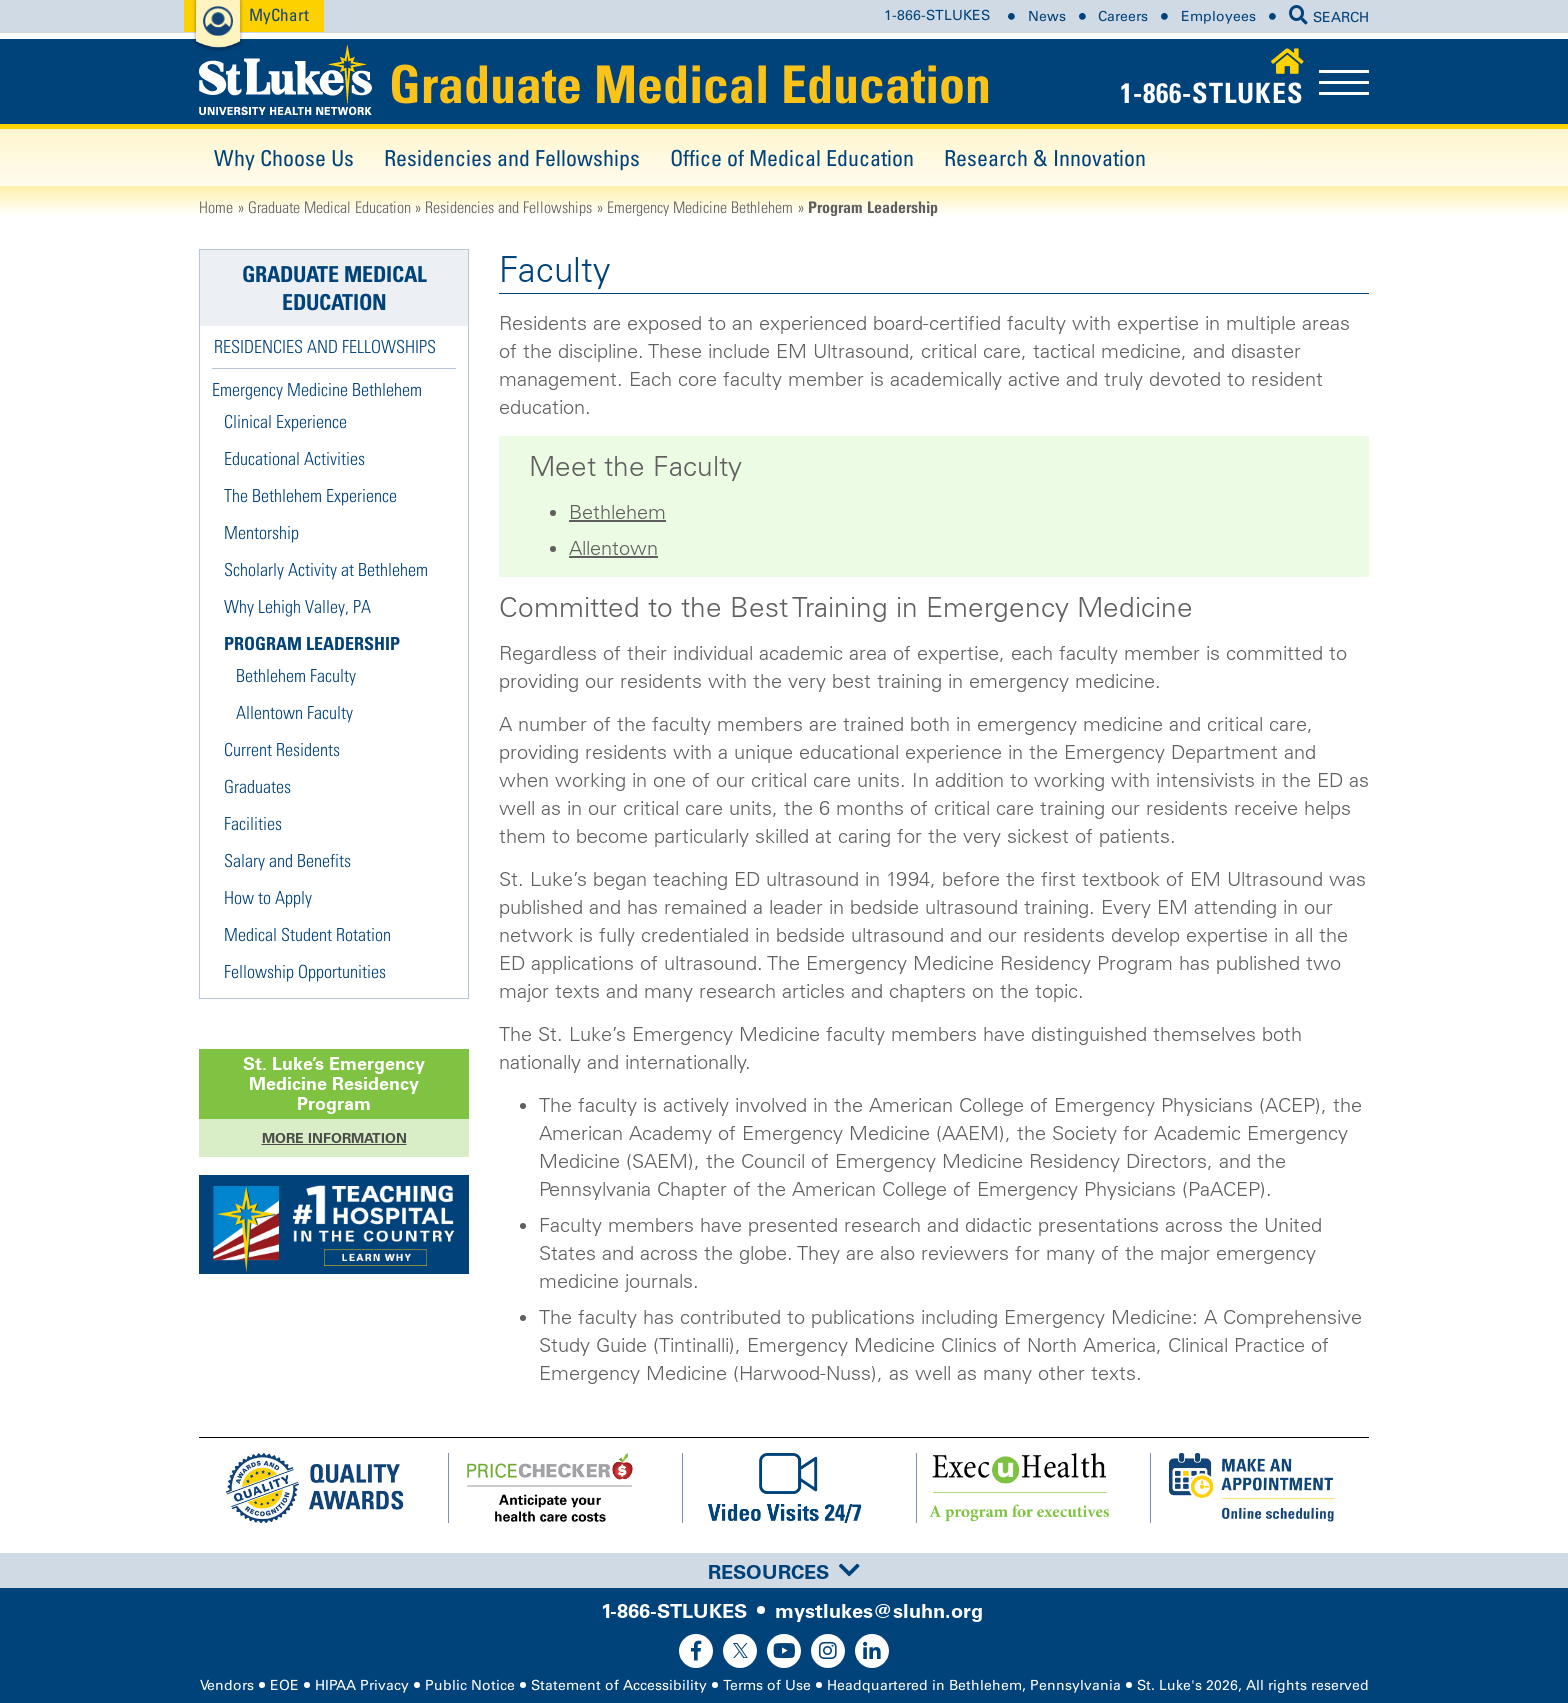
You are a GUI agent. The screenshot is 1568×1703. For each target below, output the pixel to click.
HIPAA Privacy (362, 1685)
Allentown (613, 548)
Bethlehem (617, 512)
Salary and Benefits (287, 860)
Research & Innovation (1045, 157)
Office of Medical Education (792, 157)
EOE (284, 1685)
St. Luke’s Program (334, 1084)
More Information (334, 1138)
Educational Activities (294, 458)
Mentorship (261, 532)
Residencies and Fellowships (512, 157)
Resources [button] (784, 1572)
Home (216, 207)
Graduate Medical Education (690, 84)
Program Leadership (312, 643)
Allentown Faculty (294, 712)
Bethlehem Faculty (296, 675)
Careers (1123, 16)
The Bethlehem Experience (310, 495)
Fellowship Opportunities (305, 971)
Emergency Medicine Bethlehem (700, 207)
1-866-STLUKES (937, 16)
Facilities (253, 823)
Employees (1218, 16)
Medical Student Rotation (307, 934)
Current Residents (282, 749)
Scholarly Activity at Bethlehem (326, 569)
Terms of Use (767, 1685)
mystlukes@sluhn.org (879, 1611)
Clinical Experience (285, 421)
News (1047, 16)
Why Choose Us (284, 157)
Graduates (257, 786)
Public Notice (470, 1685)
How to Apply (268, 897)
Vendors (227, 1685)
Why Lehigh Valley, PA (297, 606)
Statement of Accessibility (619, 1685)
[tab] (784, 1570)
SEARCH (1329, 17)
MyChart (279, 14)
